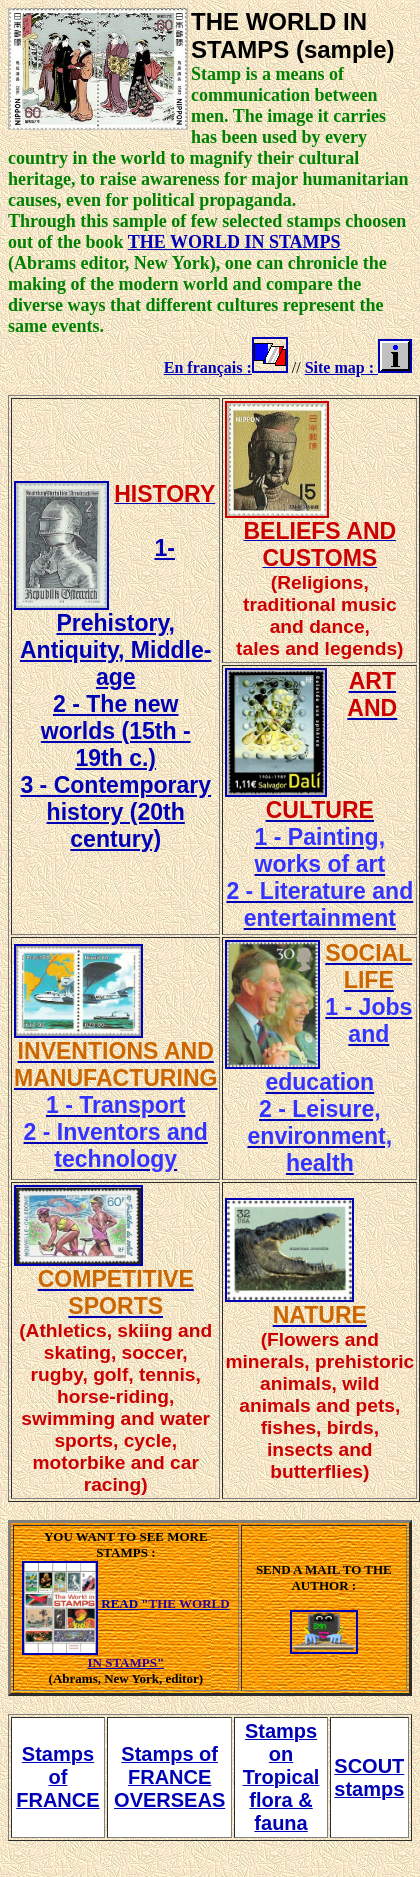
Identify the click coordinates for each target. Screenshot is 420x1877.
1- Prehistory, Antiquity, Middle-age (115, 612)
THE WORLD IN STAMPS (234, 242)
